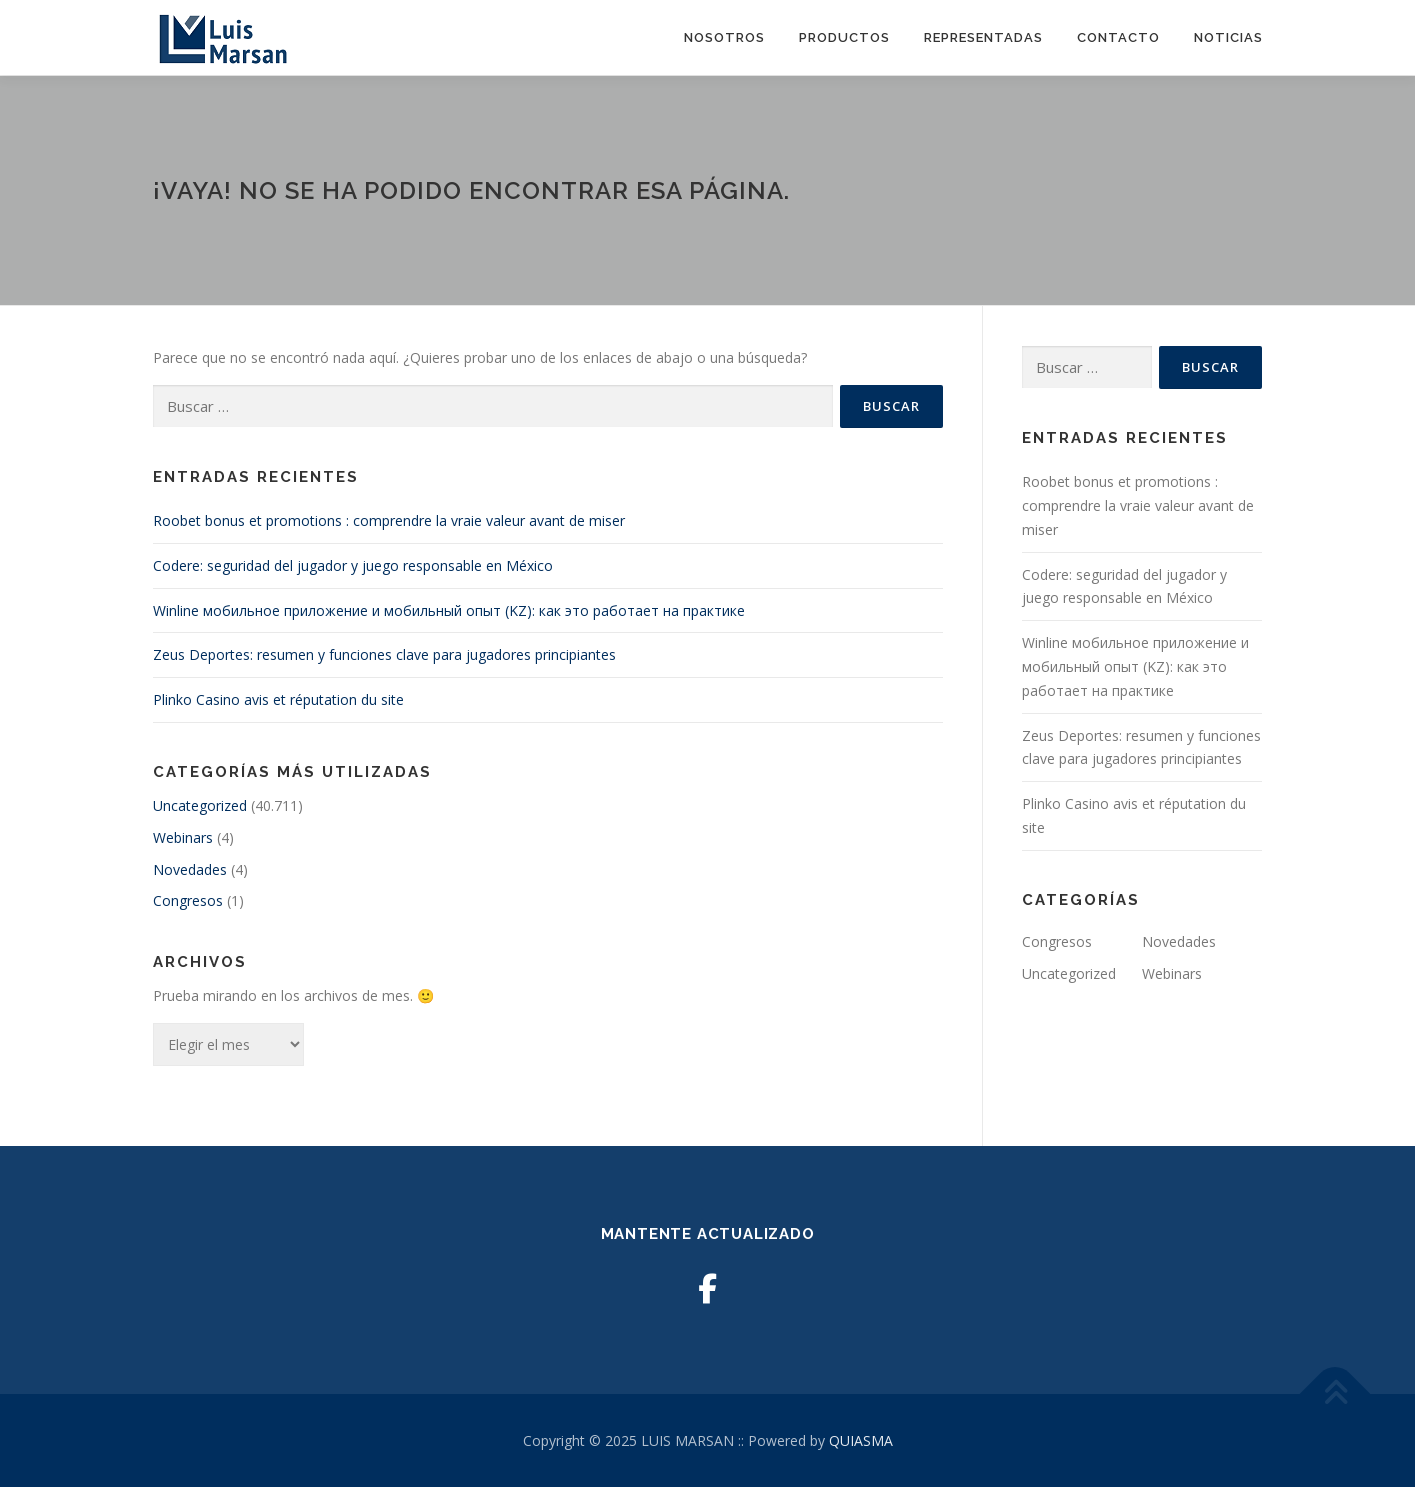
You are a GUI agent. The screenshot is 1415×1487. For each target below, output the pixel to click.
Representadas (983, 37)
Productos (844, 37)
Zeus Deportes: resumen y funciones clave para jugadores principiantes (384, 654)
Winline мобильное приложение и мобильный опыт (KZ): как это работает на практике (449, 610)
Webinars (183, 837)
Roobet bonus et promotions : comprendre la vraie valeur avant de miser (389, 520)
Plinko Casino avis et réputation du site (278, 699)
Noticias (1228, 37)
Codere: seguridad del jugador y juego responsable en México (353, 565)
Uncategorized (200, 805)
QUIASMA (861, 1440)
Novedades (190, 869)
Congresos (188, 900)
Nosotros (724, 37)
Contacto (1118, 37)
